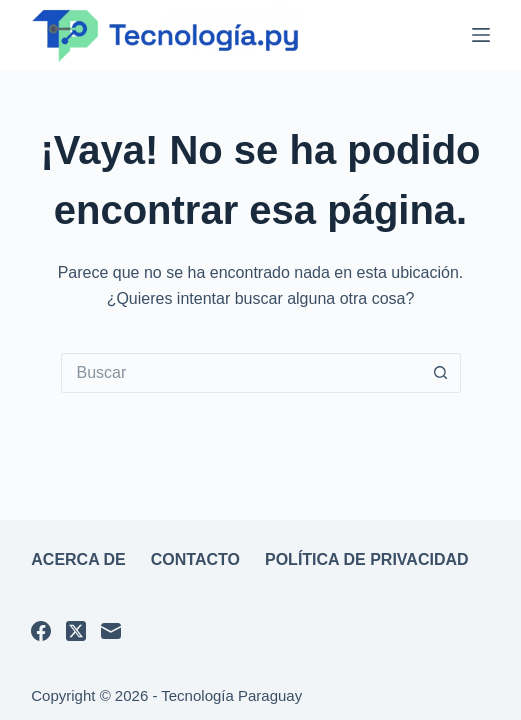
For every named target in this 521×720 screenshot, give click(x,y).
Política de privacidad (367, 559)
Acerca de (78, 559)
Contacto (195, 559)
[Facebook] (41, 631)
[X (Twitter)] (76, 631)
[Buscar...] (241, 373)
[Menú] (481, 35)
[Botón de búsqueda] (441, 373)
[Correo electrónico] (111, 631)
